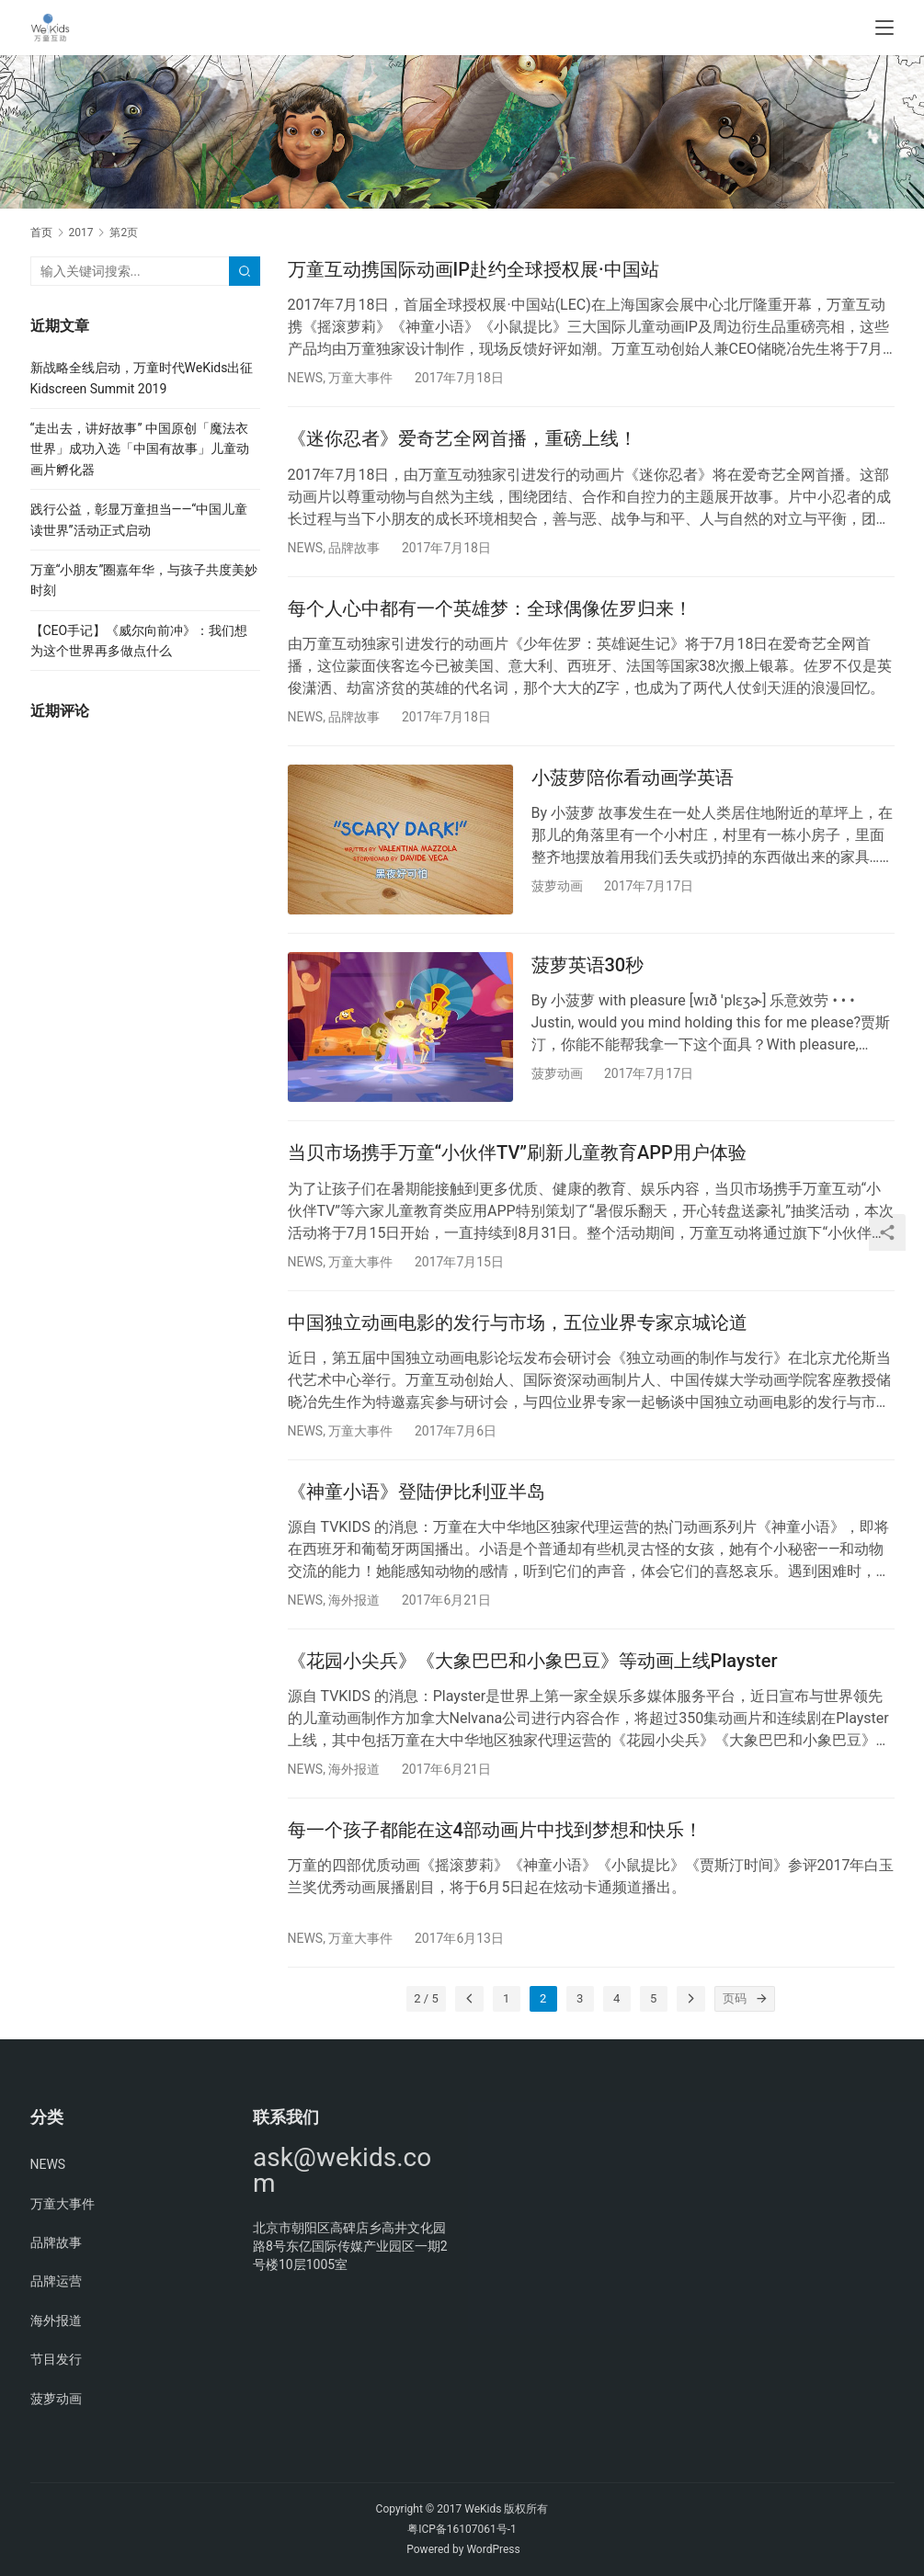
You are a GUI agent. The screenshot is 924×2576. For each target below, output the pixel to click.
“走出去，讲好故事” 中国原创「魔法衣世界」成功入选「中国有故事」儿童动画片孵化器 (139, 449)
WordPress (492, 2549)
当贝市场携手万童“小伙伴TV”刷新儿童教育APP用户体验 (517, 1152)
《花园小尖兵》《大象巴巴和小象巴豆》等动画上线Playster (533, 1661)
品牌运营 (56, 2281)
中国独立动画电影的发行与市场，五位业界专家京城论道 (517, 1322)
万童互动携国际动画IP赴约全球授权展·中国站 (473, 269)
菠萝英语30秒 (588, 965)
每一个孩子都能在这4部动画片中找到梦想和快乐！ (495, 1830)
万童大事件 (360, 377)
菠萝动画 (557, 886)
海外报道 (354, 1600)
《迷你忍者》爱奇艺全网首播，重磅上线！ (462, 438)
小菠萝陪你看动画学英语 (632, 777)
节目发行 (56, 2359)
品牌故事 (354, 547)
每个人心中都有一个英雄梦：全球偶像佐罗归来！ (490, 608)
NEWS (306, 377)
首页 (41, 232)
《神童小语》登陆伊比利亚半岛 (416, 1492)
